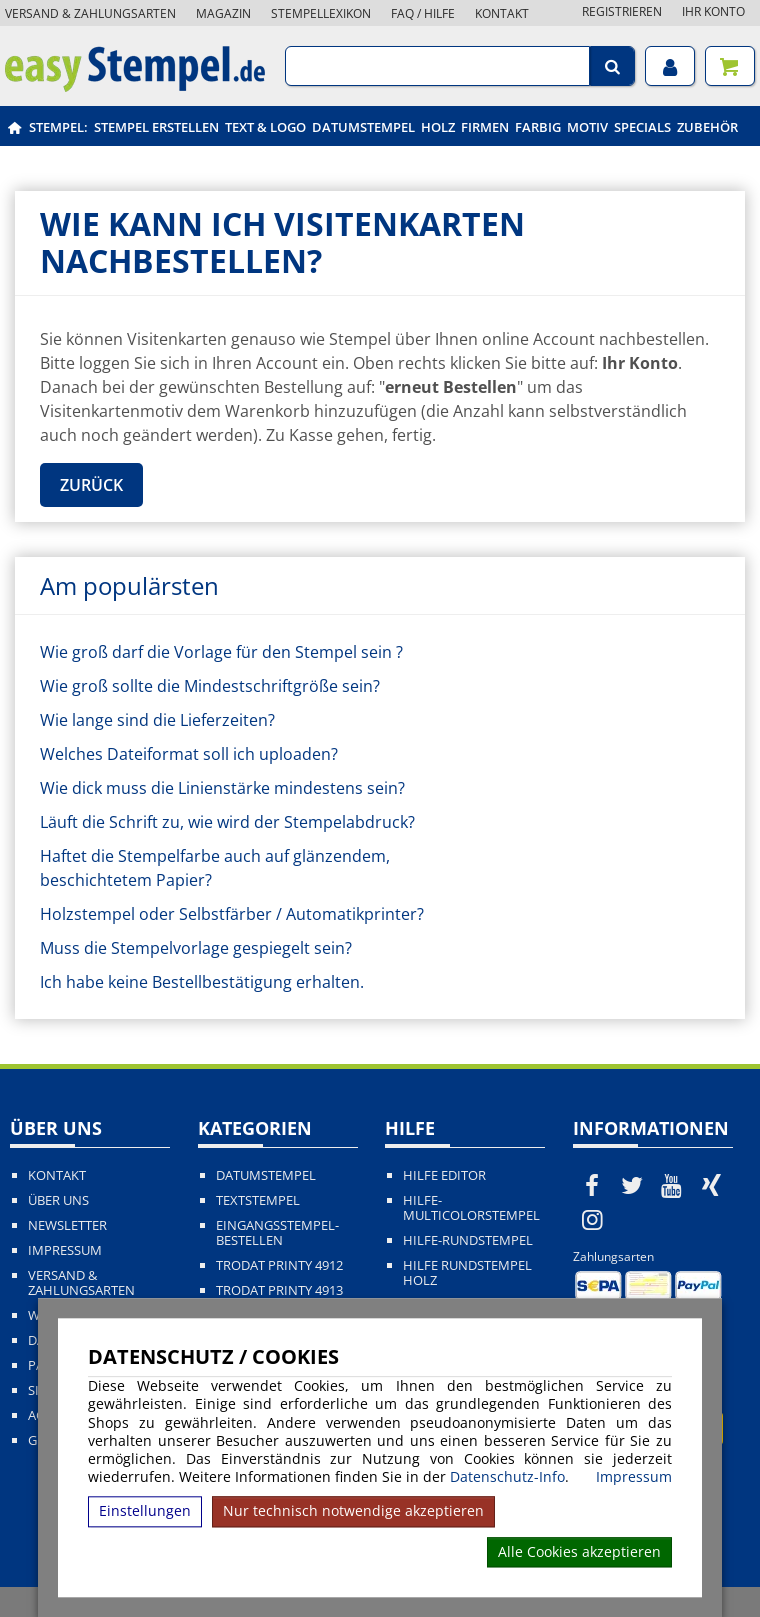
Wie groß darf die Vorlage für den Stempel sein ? (221, 652)
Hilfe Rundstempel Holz (467, 1273)
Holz (438, 127)
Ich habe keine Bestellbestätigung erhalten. (202, 982)
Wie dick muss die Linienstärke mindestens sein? (222, 788)
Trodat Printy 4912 (279, 1265)
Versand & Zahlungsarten (90, 13)
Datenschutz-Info (507, 1476)
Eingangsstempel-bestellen (277, 1233)
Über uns (58, 1200)
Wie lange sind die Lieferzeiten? (157, 720)
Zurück (91, 485)
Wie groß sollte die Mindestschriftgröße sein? (210, 686)
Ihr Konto (713, 11)
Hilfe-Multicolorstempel (471, 1208)
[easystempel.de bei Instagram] (593, 1219)
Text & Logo (265, 127)
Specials (642, 127)
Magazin (223, 13)
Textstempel (258, 1200)
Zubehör (707, 127)
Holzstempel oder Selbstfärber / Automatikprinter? (232, 914)
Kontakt (502, 13)
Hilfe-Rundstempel (468, 1240)
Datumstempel (363, 127)
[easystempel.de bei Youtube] (672, 1185)
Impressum (634, 1477)
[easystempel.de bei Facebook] (593, 1185)
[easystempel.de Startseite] (135, 86)
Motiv (587, 127)
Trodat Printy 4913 (279, 1290)
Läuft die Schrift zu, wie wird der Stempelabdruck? (227, 822)
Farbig (538, 127)
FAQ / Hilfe (423, 13)
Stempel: (58, 127)
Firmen (485, 127)
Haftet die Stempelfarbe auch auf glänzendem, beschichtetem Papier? (215, 868)
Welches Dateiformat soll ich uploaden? (189, 754)
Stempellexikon (321, 13)
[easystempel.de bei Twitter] (632, 1185)
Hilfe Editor (444, 1175)
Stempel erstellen (156, 127)
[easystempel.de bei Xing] (711, 1185)
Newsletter (67, 1225)
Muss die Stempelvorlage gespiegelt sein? (196, 948)
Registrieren (622, 11)
